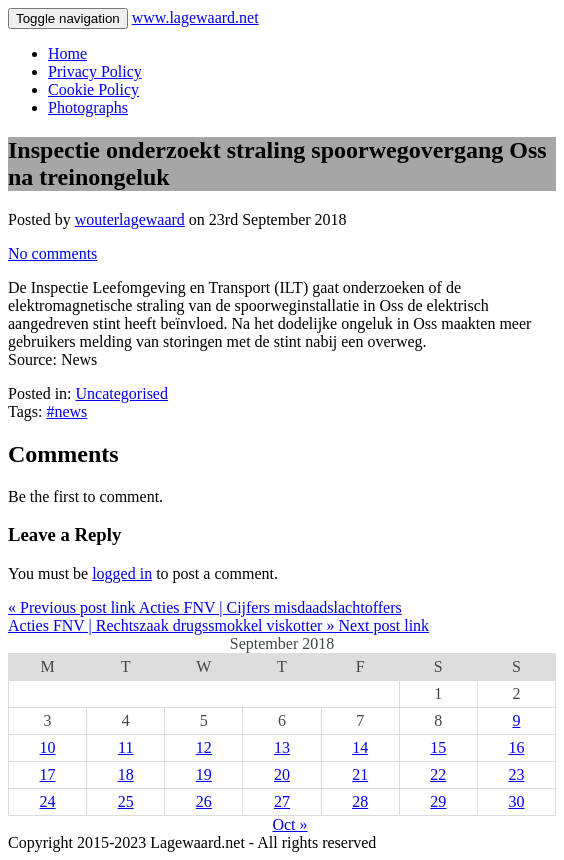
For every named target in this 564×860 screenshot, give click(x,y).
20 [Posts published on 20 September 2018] (282, 774)
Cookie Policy (93, 89)
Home (67, 53)
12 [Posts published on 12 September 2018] (204, 747)
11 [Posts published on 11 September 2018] (125, 747)
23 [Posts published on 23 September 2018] (516, 774)
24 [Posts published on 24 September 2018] (48, 801)
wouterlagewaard (130, 219)
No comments (52, 253)
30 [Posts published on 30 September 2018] (516, 801)
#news (66, 411)
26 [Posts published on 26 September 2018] (204, 801)
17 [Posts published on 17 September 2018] (48, 774)
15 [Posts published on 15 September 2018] (438, 747)
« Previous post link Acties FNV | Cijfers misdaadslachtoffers (205, 607)
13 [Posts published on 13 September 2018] (282, 747)
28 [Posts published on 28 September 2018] (360, 801)
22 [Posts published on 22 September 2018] (438, 774)
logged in (122, 573)
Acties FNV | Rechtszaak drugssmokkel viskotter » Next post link (218, 625)
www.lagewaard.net (195, 17)
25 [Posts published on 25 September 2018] (126, 801)
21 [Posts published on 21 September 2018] (360, 774)
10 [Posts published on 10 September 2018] (48, 747)
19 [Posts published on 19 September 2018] (204, 774)
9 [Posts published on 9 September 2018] (516, 720)
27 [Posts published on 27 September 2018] (282, 801)
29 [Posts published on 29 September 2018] (438, 801)
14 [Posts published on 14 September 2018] (360, 747)
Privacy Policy (95, 71)
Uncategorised (122, 393)
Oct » (289, 824)
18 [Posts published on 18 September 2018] (126, 774)
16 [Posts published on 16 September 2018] (516, 747)
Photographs (88, 107)
